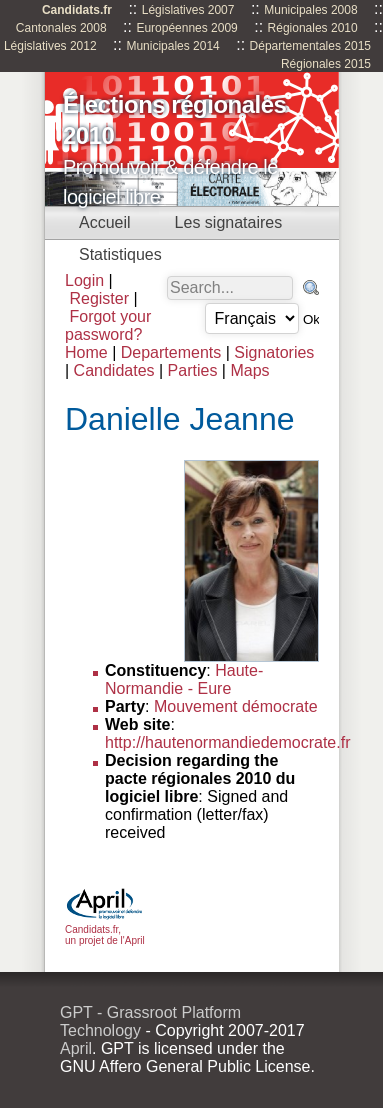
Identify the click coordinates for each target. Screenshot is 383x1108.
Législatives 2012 (50, 46)
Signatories (274, 352)
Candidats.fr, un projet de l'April (105, 929)
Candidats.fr (77, 10)
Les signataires (229, 222)
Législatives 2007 (188, 10)
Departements (171, 352)
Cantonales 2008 (61, 28)
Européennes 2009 (186, 28)
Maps (249, 370)
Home (86, 352)
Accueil (105, 222)
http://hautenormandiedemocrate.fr (227, 742)
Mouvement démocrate (236, 706)
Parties (193, 370)
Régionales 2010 (313, 28)
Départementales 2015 (310, 46)
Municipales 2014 (172, 46)
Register (99, 298)
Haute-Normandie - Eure (184, 679)
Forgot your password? (108, 325)
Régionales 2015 (326, 64)
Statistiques (120, 254)
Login (84, 280)
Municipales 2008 (310, 10)
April (76, 1048)
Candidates (114, 370)
